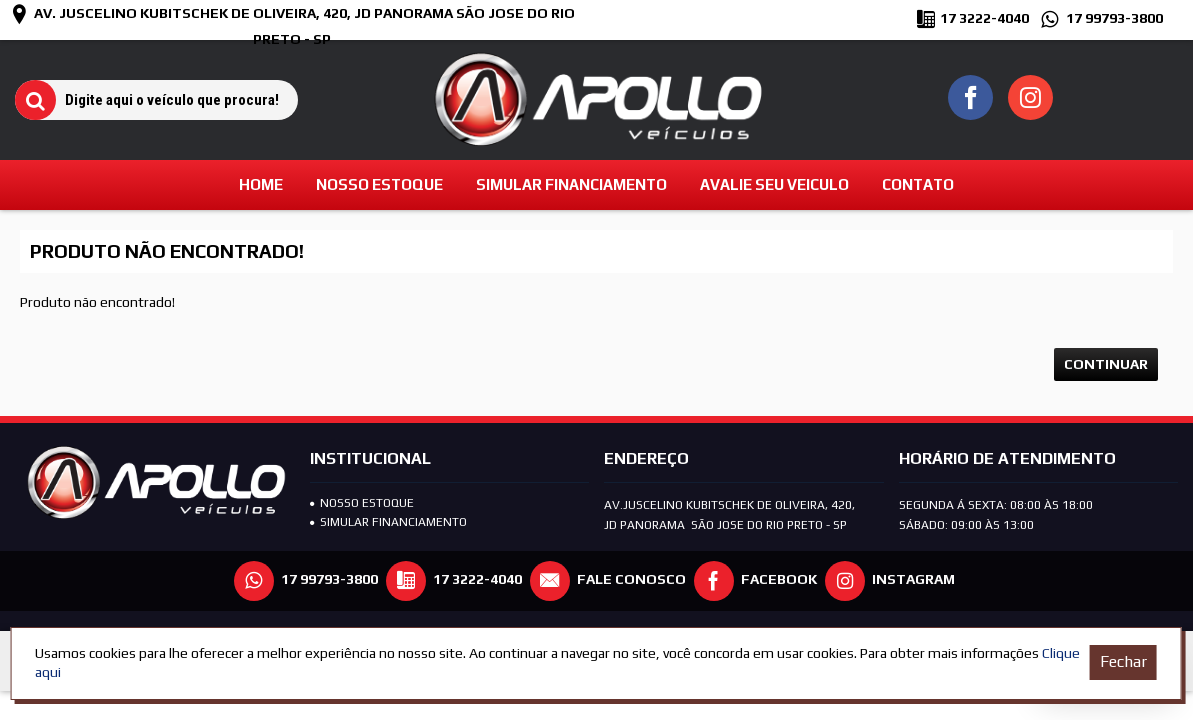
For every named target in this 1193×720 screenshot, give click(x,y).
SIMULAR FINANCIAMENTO (388, 522)
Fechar (1123, 661)
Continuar (1106, 364)
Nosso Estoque (362, 503)
